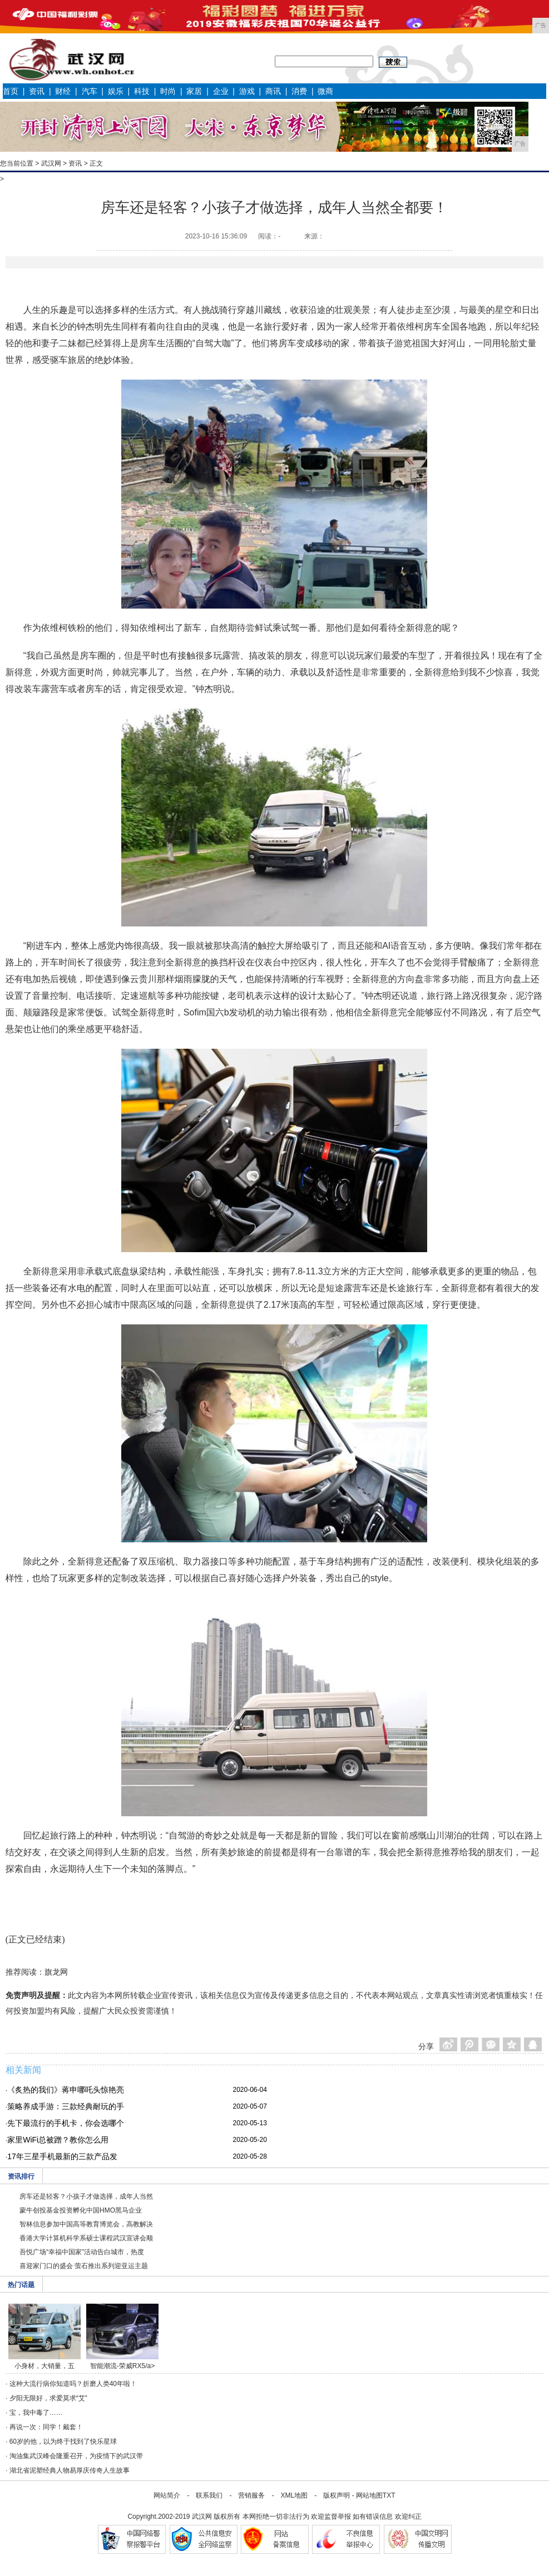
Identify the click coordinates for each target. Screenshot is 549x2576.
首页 (10, 91)
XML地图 (294, 2495)
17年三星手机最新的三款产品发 (62, 2156)
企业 (221, 91)
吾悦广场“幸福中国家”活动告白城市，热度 (81, 2252)
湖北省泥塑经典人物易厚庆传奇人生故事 (69, 2470)
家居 (194, 91)
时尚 (168, 91)
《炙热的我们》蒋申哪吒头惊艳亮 (65, 2089)
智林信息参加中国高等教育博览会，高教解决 (86, 2224)
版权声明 (336, 2495)
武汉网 (51, 163)
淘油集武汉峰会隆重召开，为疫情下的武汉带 (76, 2456)
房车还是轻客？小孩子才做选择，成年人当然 (86, 2196)
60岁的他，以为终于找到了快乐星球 (63, 2441)
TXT (389, 2495)
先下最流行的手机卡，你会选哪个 (65, 2123)
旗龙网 (56, 1971)
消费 (299, 91)
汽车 (89, 91)
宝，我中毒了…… (36, 2412)
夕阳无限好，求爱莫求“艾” (48, 2398)
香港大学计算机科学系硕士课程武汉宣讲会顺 (86, 2238)
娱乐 (115, 91)
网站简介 (167, 2495)
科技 (142, 91)
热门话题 (21, 2285)
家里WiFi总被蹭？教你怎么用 (57, 2139)
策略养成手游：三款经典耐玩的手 (65, 2106)
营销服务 (251, 2495)
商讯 (273, 91)
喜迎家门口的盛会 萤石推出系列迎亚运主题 (83, 2266)
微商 (325, 91)
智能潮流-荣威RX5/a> (122, 2366)
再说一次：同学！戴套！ (46, 2427)
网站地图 (369, 2495)
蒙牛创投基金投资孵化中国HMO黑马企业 (80, 2210)
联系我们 (209, 2495)
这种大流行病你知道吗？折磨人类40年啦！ (73, 2384)
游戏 (247, 91)
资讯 (36, 91)
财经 (63, 91)
